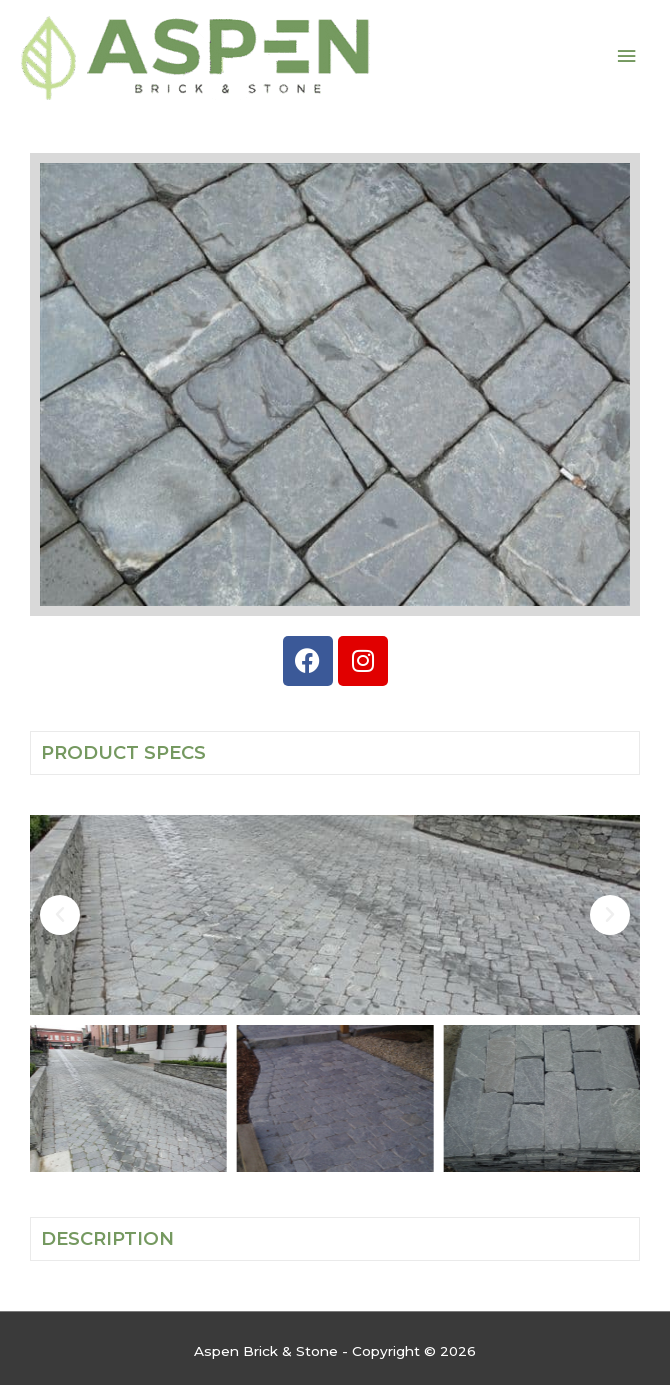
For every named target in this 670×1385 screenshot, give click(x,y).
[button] (60, 915)
